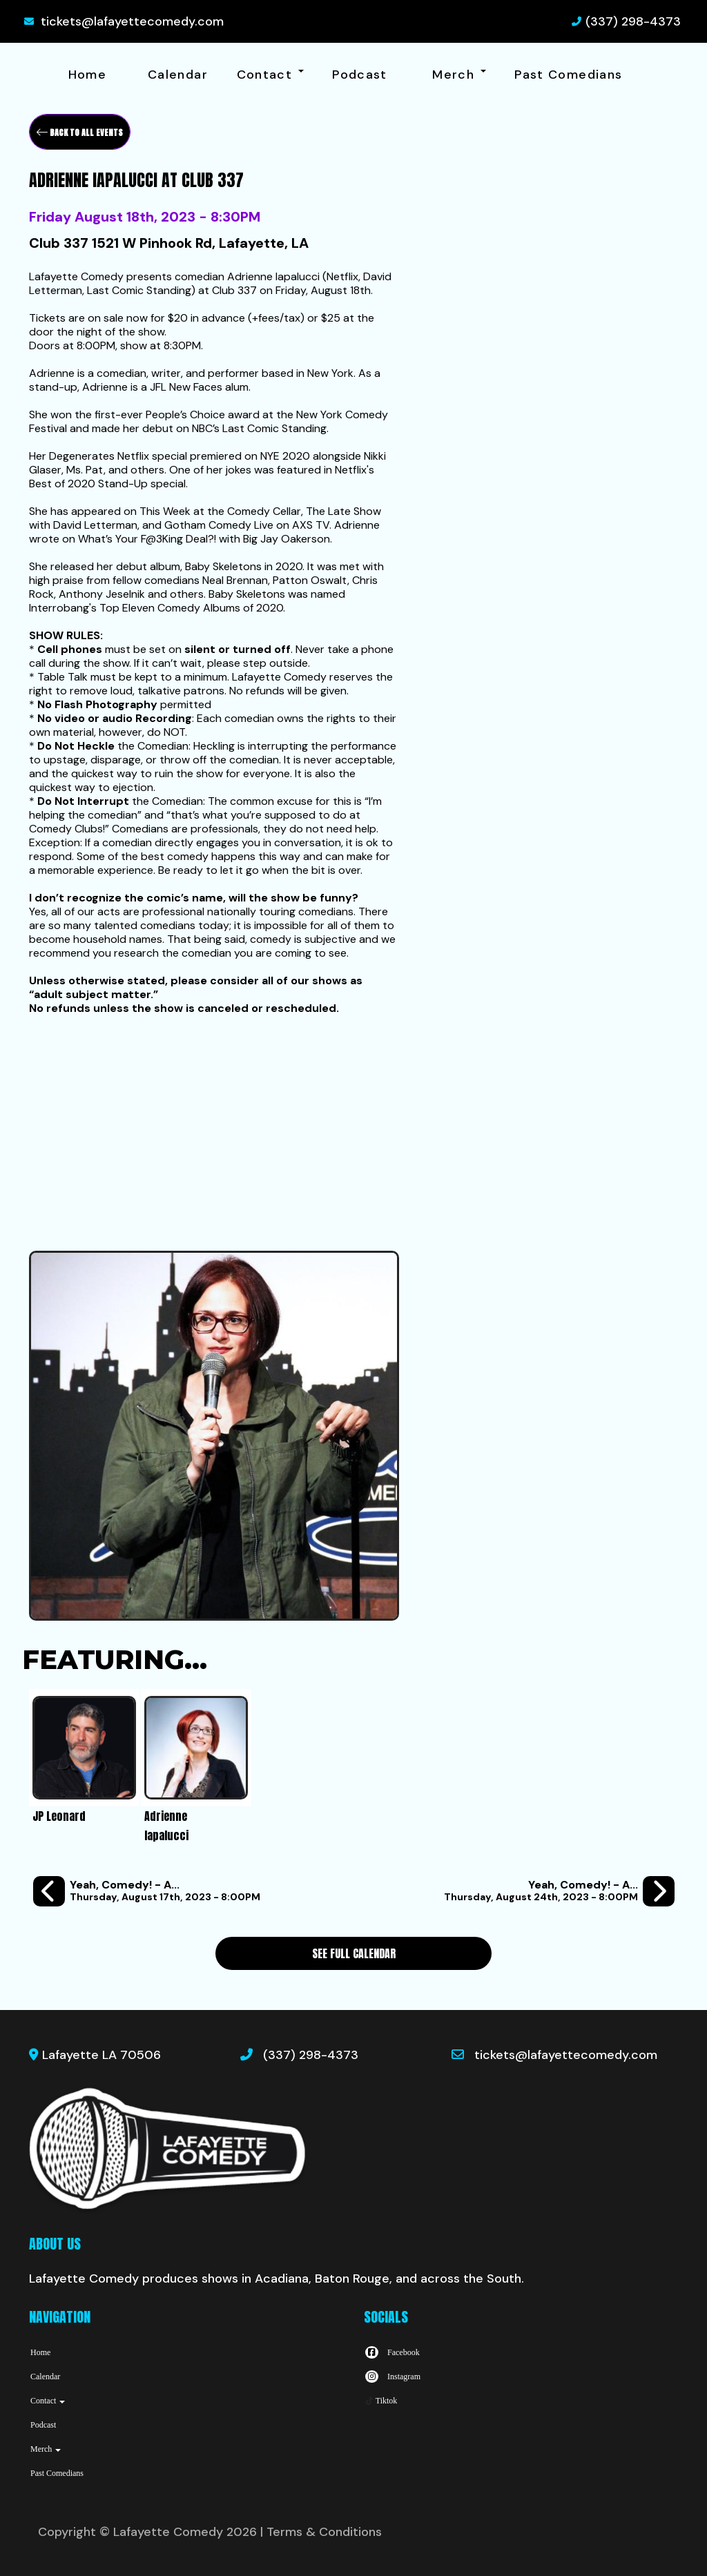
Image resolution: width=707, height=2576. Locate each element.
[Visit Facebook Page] (392, 2352)
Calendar (178, 74)
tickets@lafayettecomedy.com (132, 21)
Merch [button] (458, 74)
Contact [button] (270, 74)
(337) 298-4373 (633, 21)
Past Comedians (568, 74)
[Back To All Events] (79, 132)
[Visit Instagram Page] (392, 2376)
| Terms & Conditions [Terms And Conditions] (321, 2532)
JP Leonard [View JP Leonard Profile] (59, 1816)
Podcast (359, 74)
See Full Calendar (354, 1953)
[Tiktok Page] (380, 2401)
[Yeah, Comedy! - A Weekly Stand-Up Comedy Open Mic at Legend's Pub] (146, 1892)
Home (87, 74)
